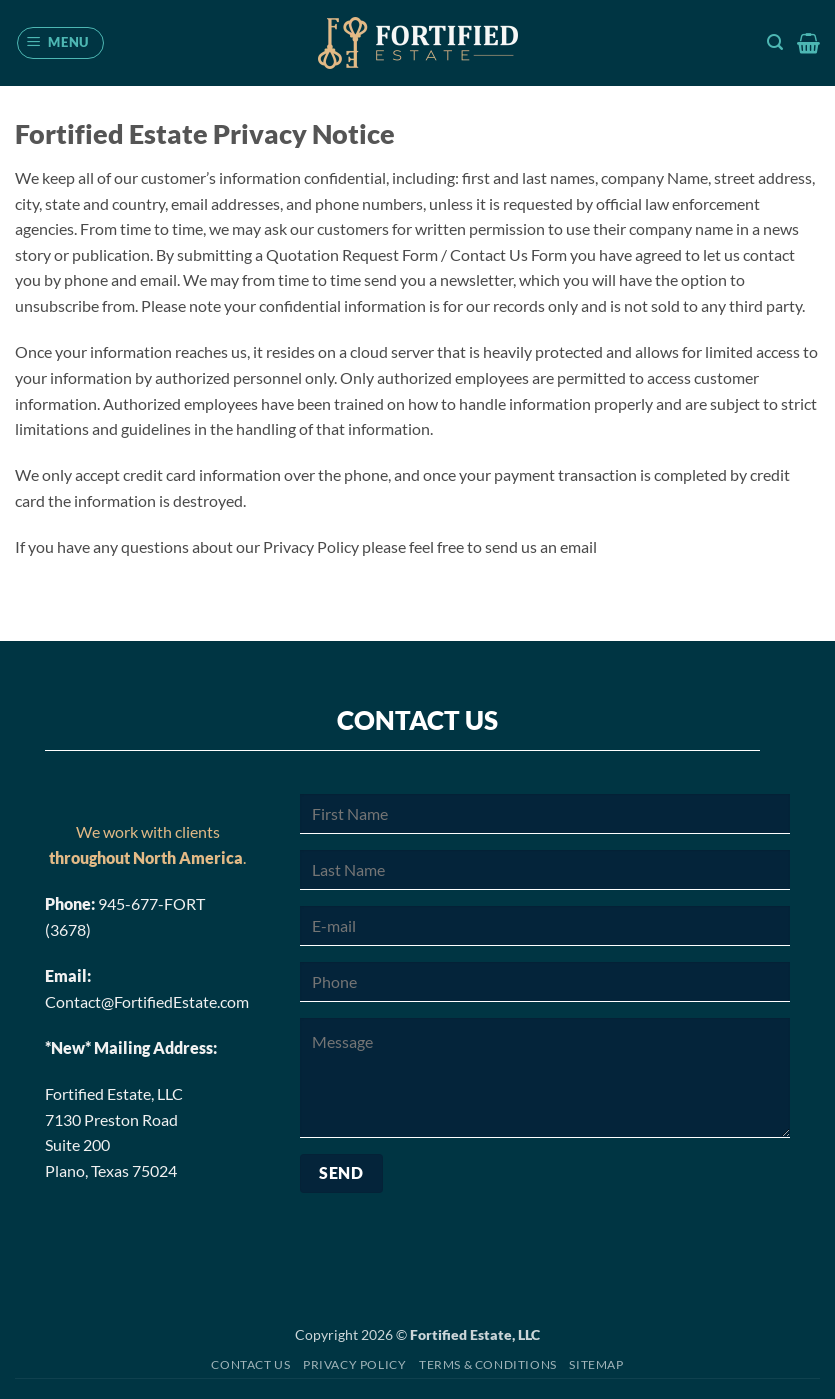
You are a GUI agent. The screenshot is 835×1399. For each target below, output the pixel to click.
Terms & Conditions (488, 1364)
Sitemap (596, 1364)
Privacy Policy (355, 1364)
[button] (61, 43)
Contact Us (250, 1364)
